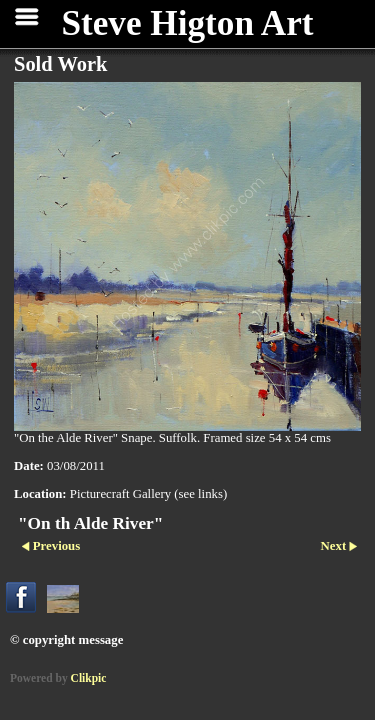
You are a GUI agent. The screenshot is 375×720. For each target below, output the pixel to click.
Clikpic (89, 678)
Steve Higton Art (187, 23)
